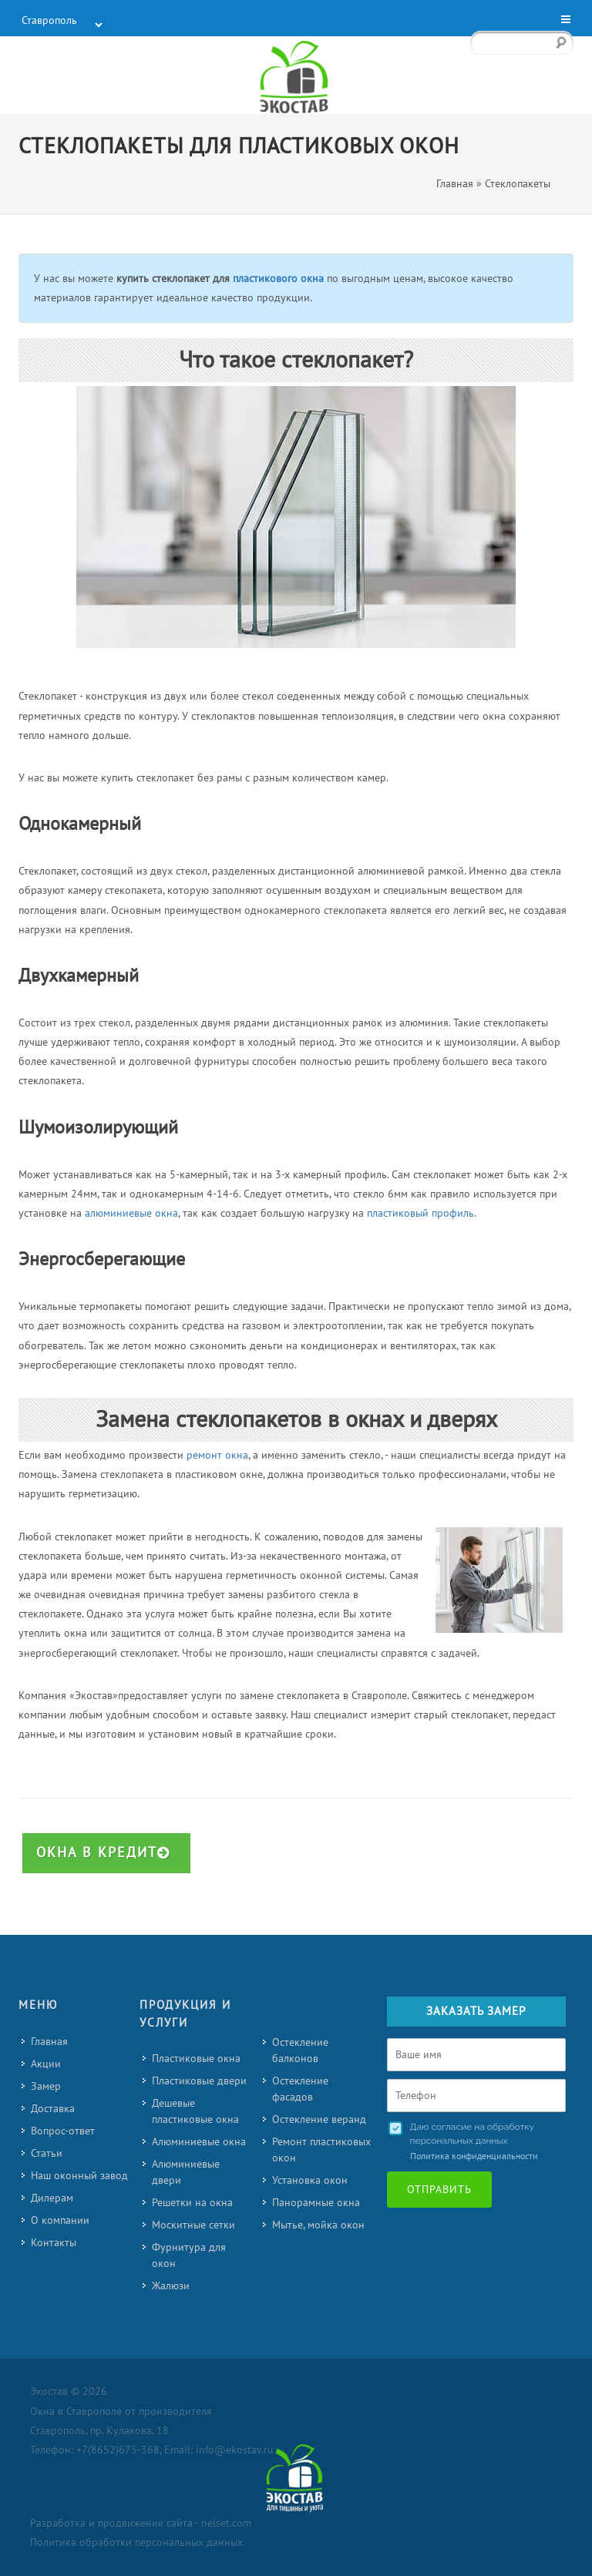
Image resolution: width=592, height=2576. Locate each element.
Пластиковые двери (199, 2080)
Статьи (46, 2153)
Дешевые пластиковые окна (195, 2111)
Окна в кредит (103, 1853)
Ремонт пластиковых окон (321, 2150)
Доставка (53, 2108)
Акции (46, 2064)
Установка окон (310, 2180)
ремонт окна (217, 1455)
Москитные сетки (193, 2225)
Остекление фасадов (300, 2089)
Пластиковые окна (196, 2058)
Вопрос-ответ (63, 2131)
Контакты (53, 2242)
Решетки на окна (192, 2202)
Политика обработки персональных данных (136, 2542)
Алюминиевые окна (199, 2141)
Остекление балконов (300, 2050)
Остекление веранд (319, 2119)
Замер (46, 2086)
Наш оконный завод (79, 2175)
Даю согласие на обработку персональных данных (472, 2133)
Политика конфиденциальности (474, 2156)
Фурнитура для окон (189, 2255)
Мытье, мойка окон (318, 2225)
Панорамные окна (316, 2202)
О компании (60, 2220)
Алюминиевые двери (186, 2172)
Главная (49, 2041)
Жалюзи (171, 2285)
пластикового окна (278, 278)
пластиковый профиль (420, 1213)
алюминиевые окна (131, 1213)
